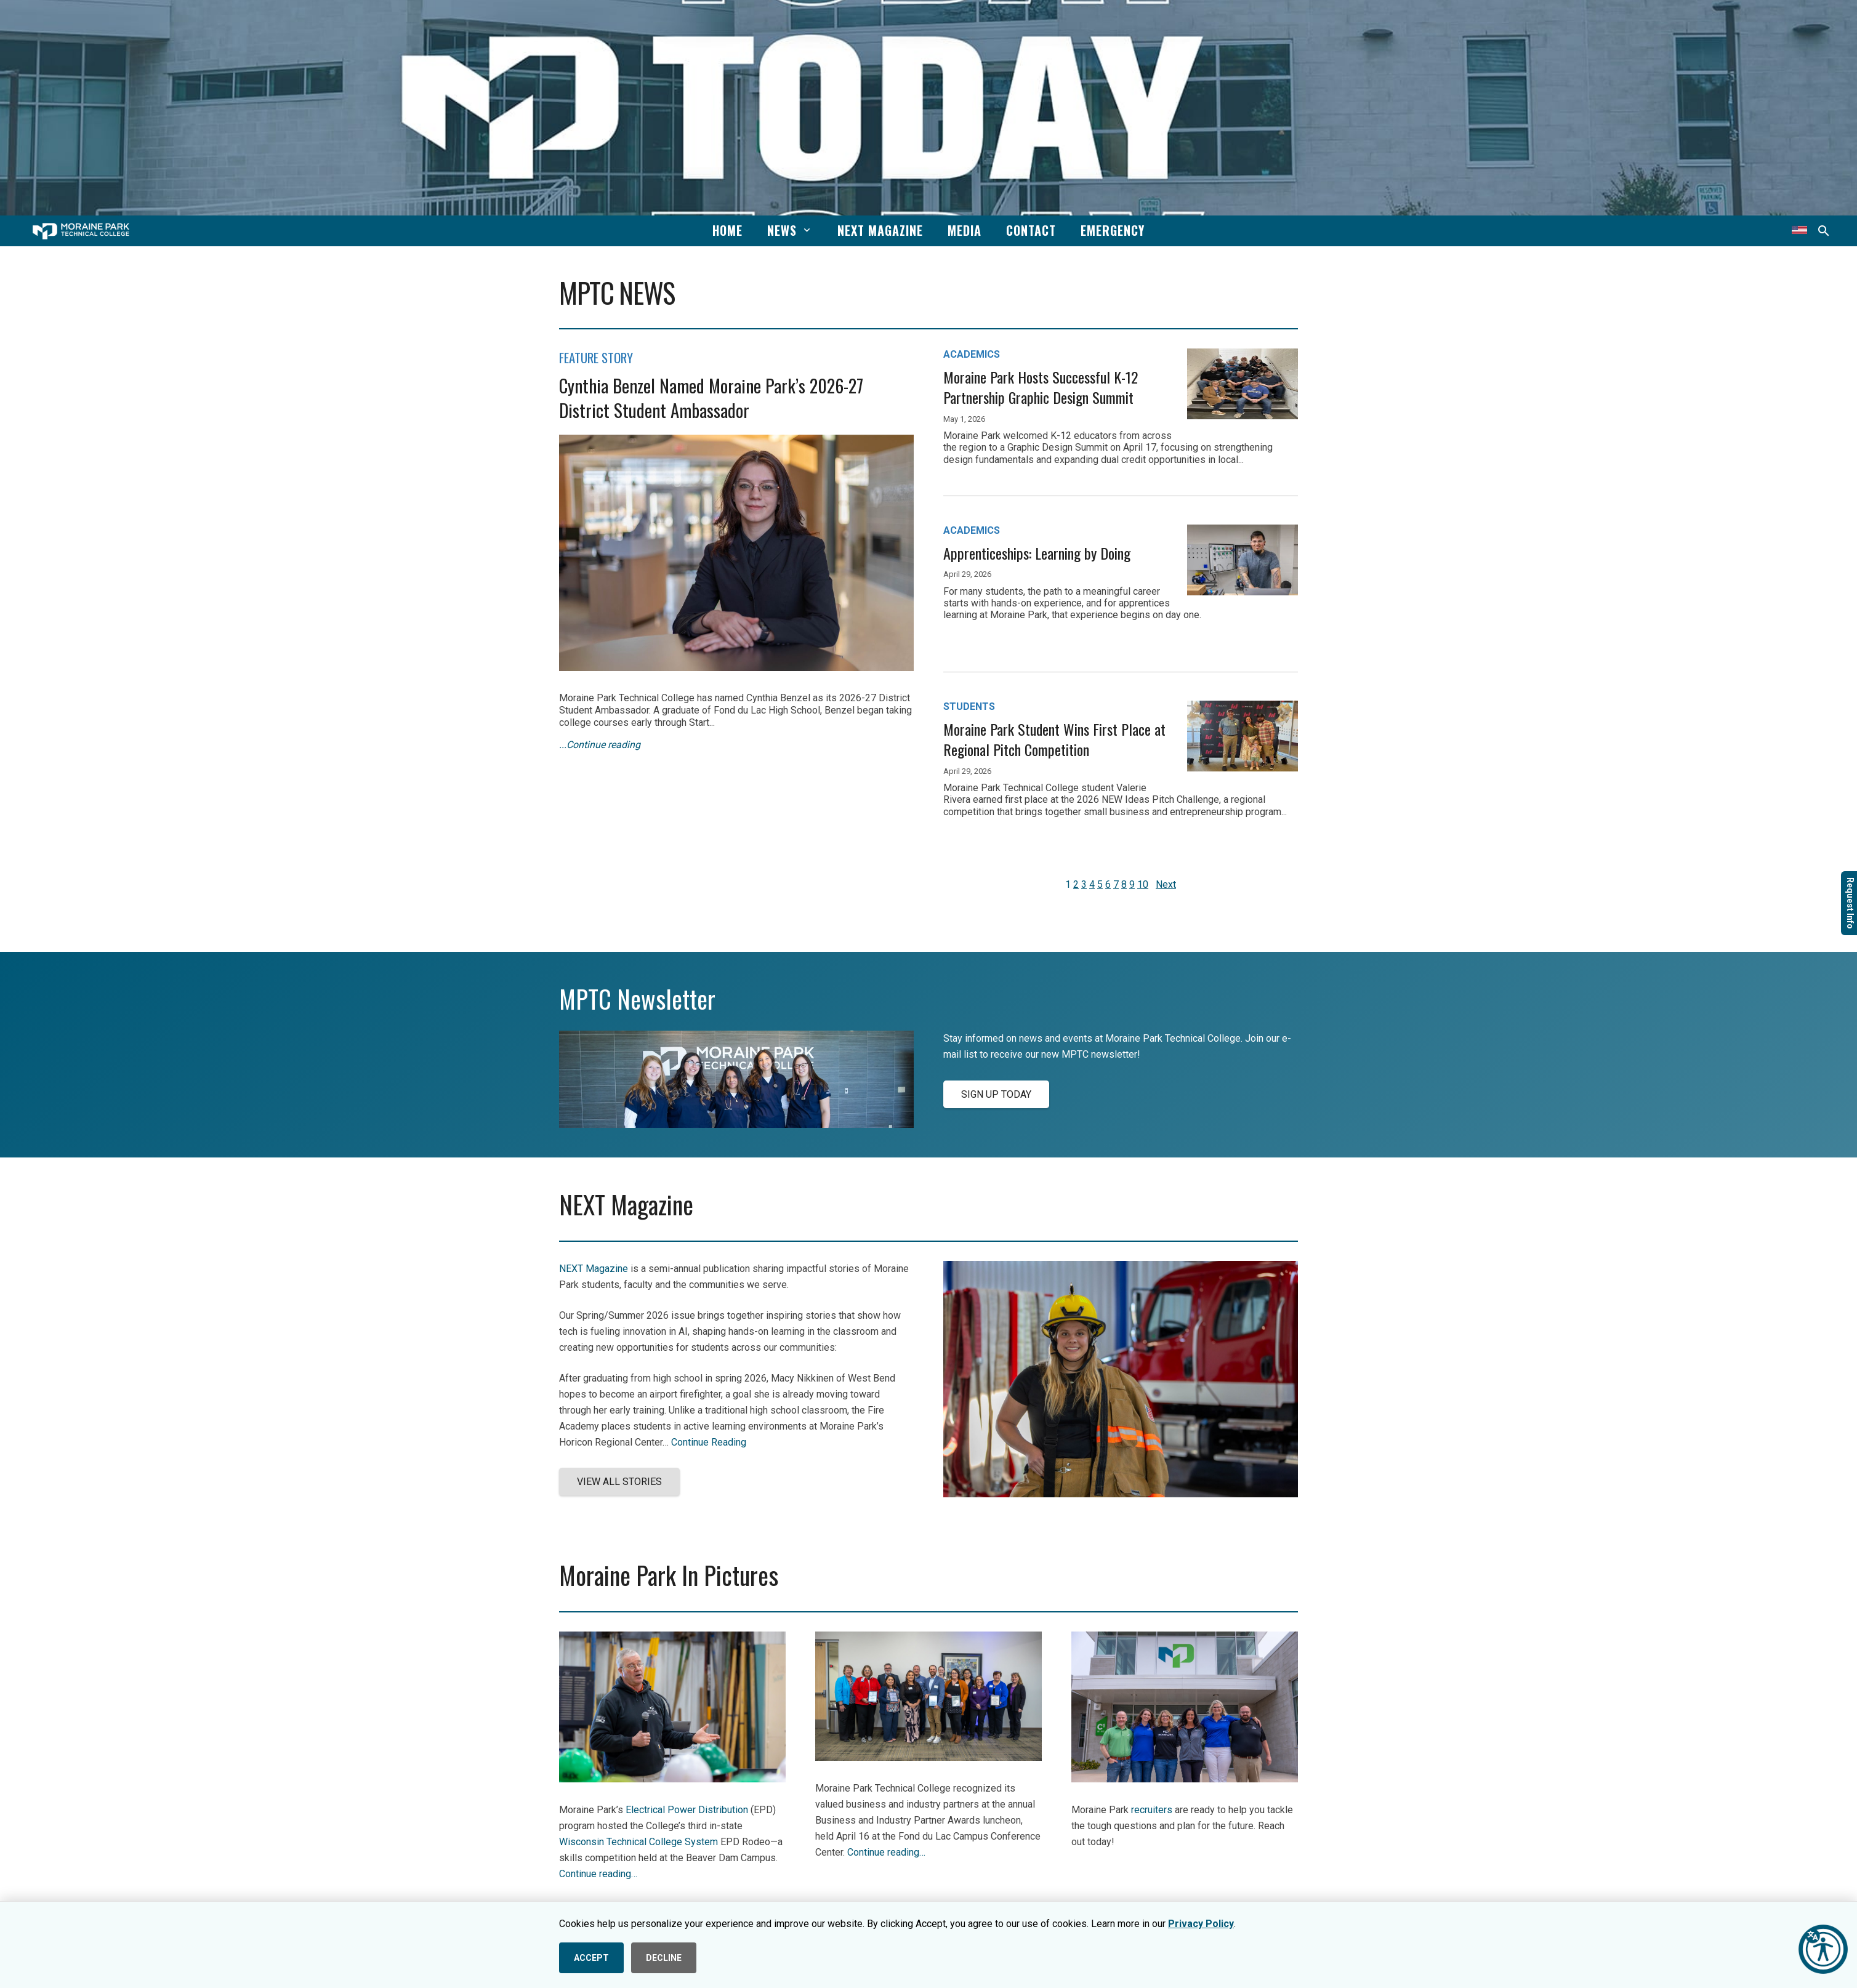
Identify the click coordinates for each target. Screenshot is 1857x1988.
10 (1142, 884)
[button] (805, 230)
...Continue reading (599, 745)
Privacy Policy (1201, 1924)
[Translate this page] (1799, 231)
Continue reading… (598, 1874)
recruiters (1151, 1810)
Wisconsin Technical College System (638, 1842)
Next (1166, 884)
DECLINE (664, 1958)
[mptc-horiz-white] (81, 231)
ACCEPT (591, 1958)
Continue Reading (708, 1442)
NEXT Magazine (593, 1268)
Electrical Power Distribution (687, 1810)
